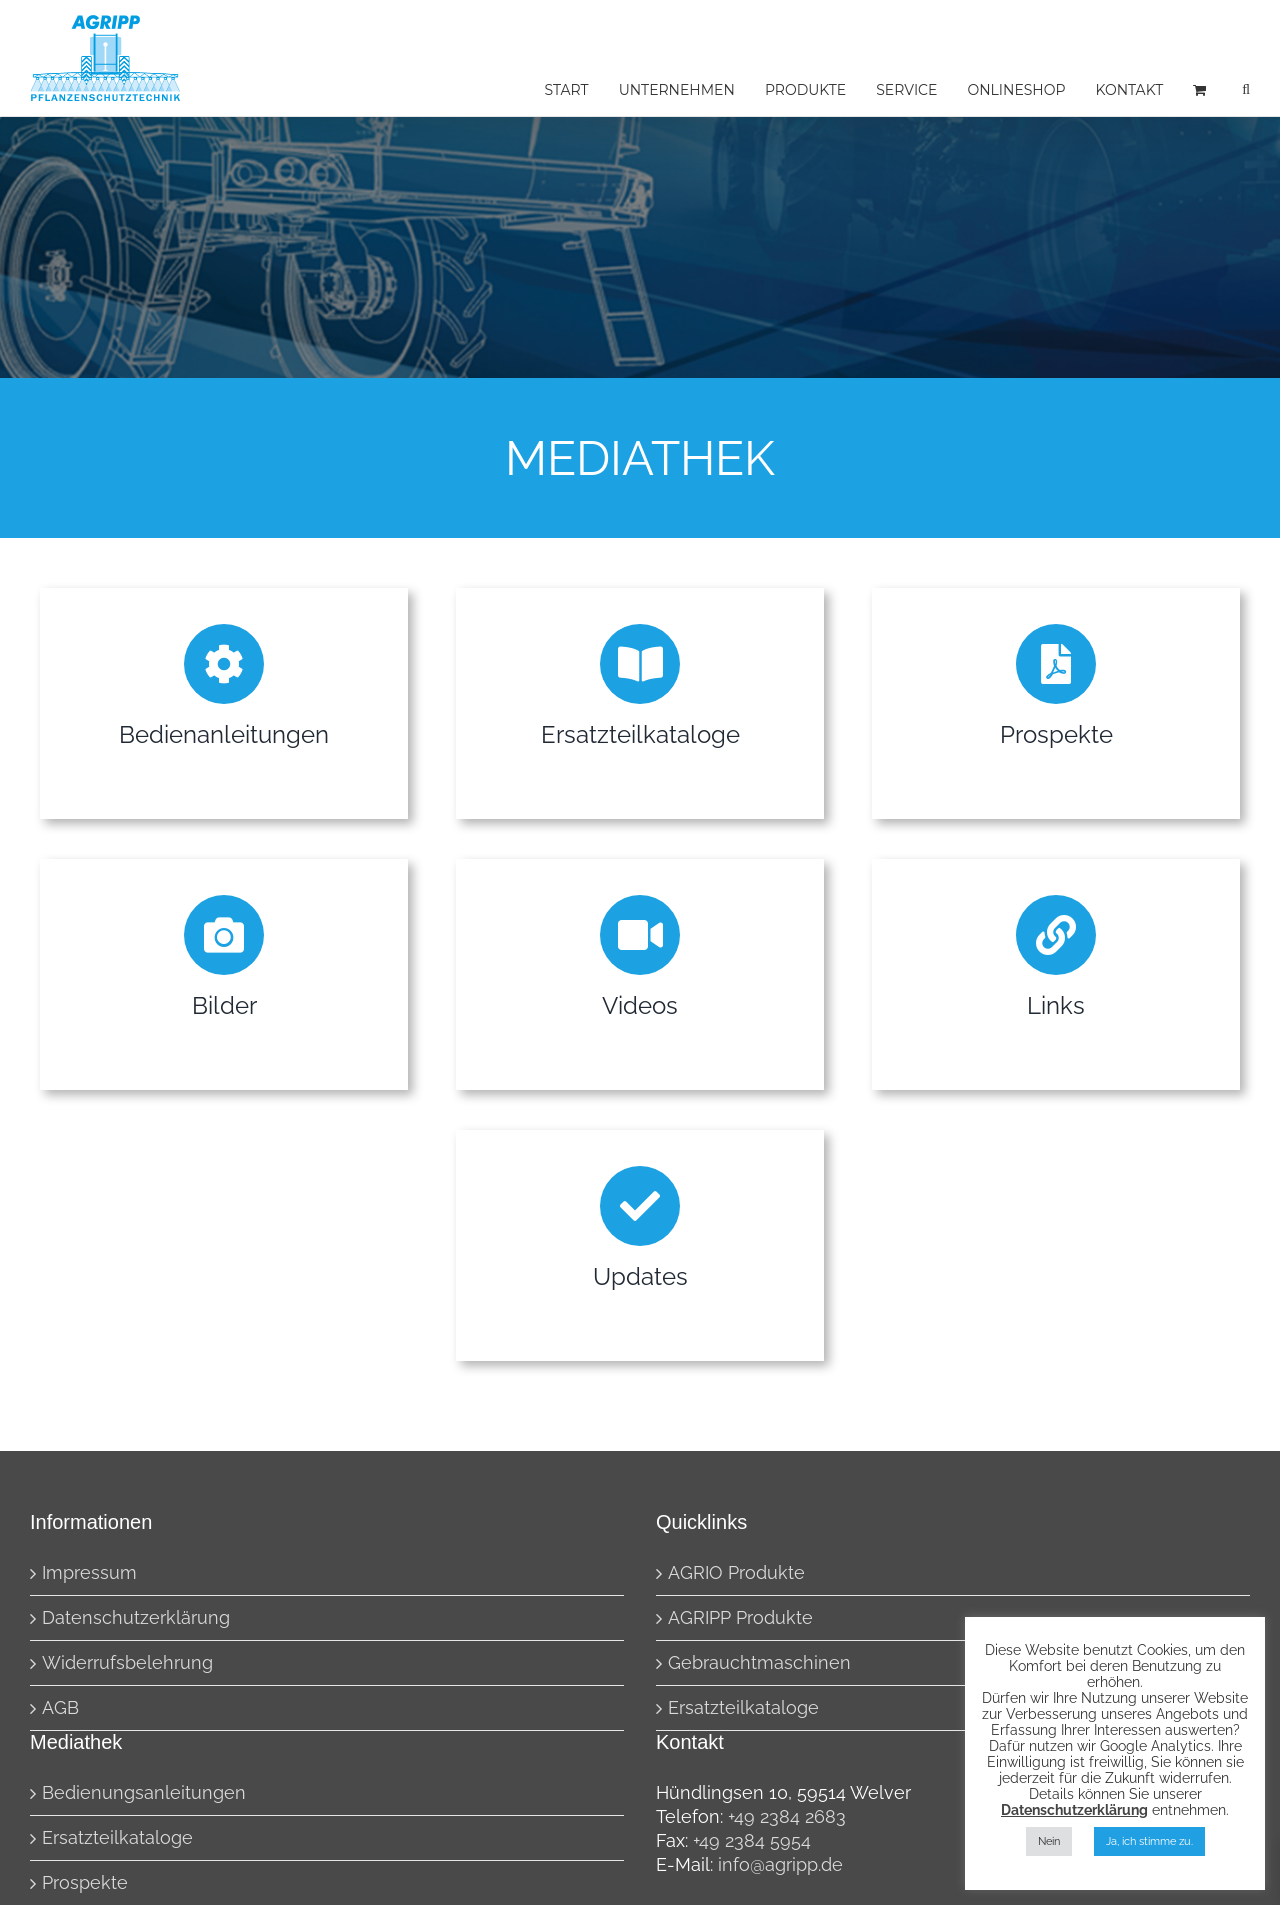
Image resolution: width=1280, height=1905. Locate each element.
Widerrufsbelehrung (127, 1662)
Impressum (89, 1572)
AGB (60, 1707)
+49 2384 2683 (787, 1816)
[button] (1246, 90)
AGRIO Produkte (736, 1572)
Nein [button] (1049, 1841)
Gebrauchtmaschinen (759, 1662)
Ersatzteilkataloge (743, 1707)
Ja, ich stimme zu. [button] (1149, 1841)
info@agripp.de (780, 1864)
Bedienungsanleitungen (144, 1792)
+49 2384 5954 (752, 1840)
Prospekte (85, 1882)
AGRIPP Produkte (740, 1617)
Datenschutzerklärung (136, 1617)
